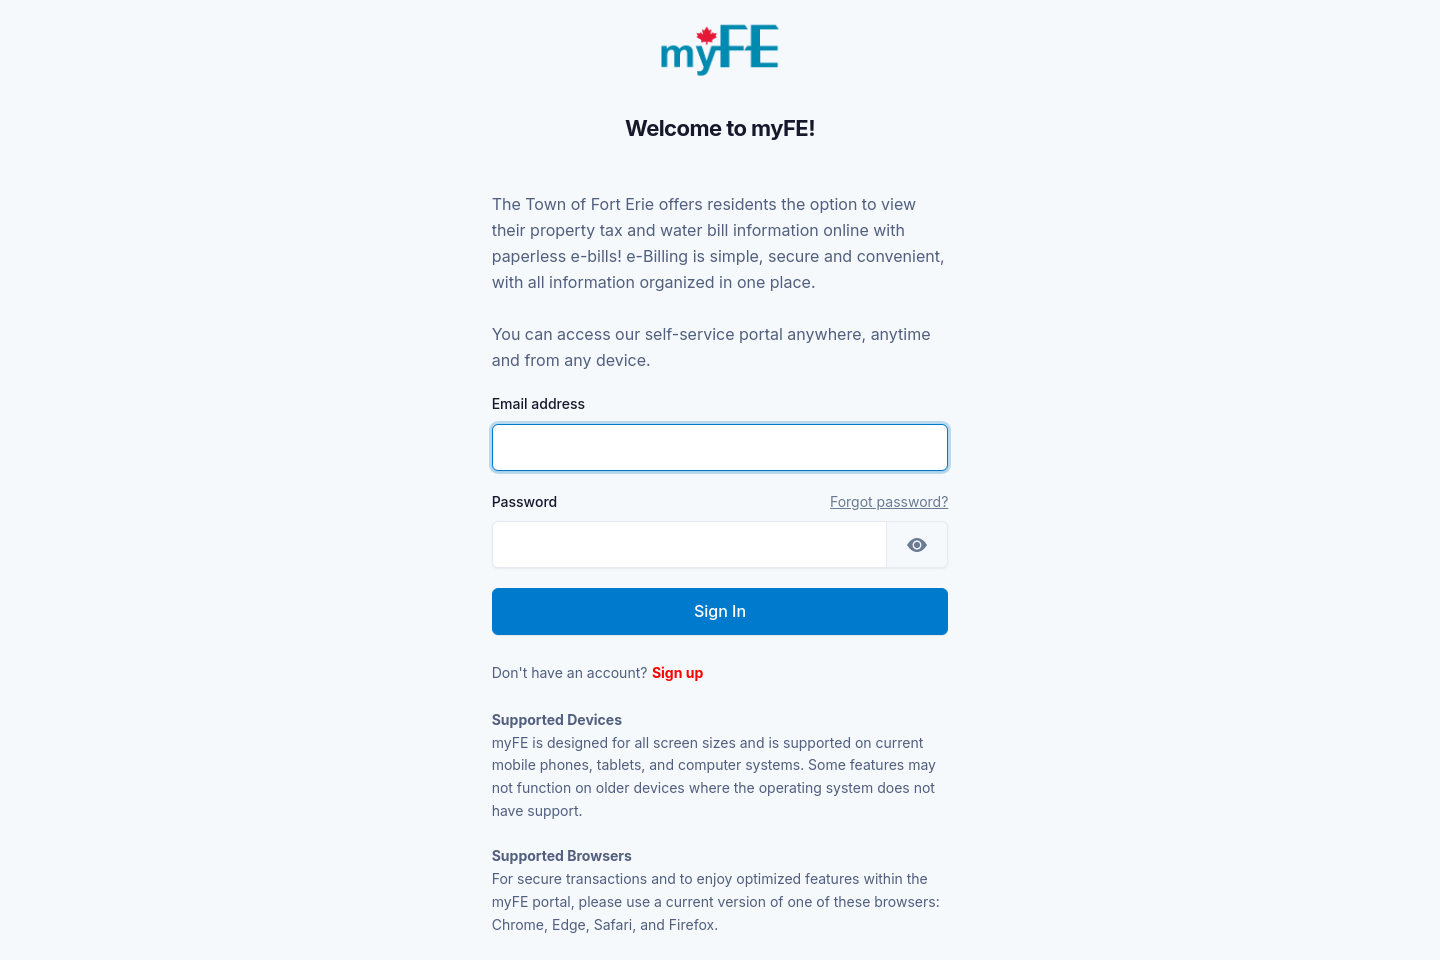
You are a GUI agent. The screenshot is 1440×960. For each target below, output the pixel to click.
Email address (538, 403)
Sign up (677, 672)
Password (525, 501)
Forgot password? (889, 501)
